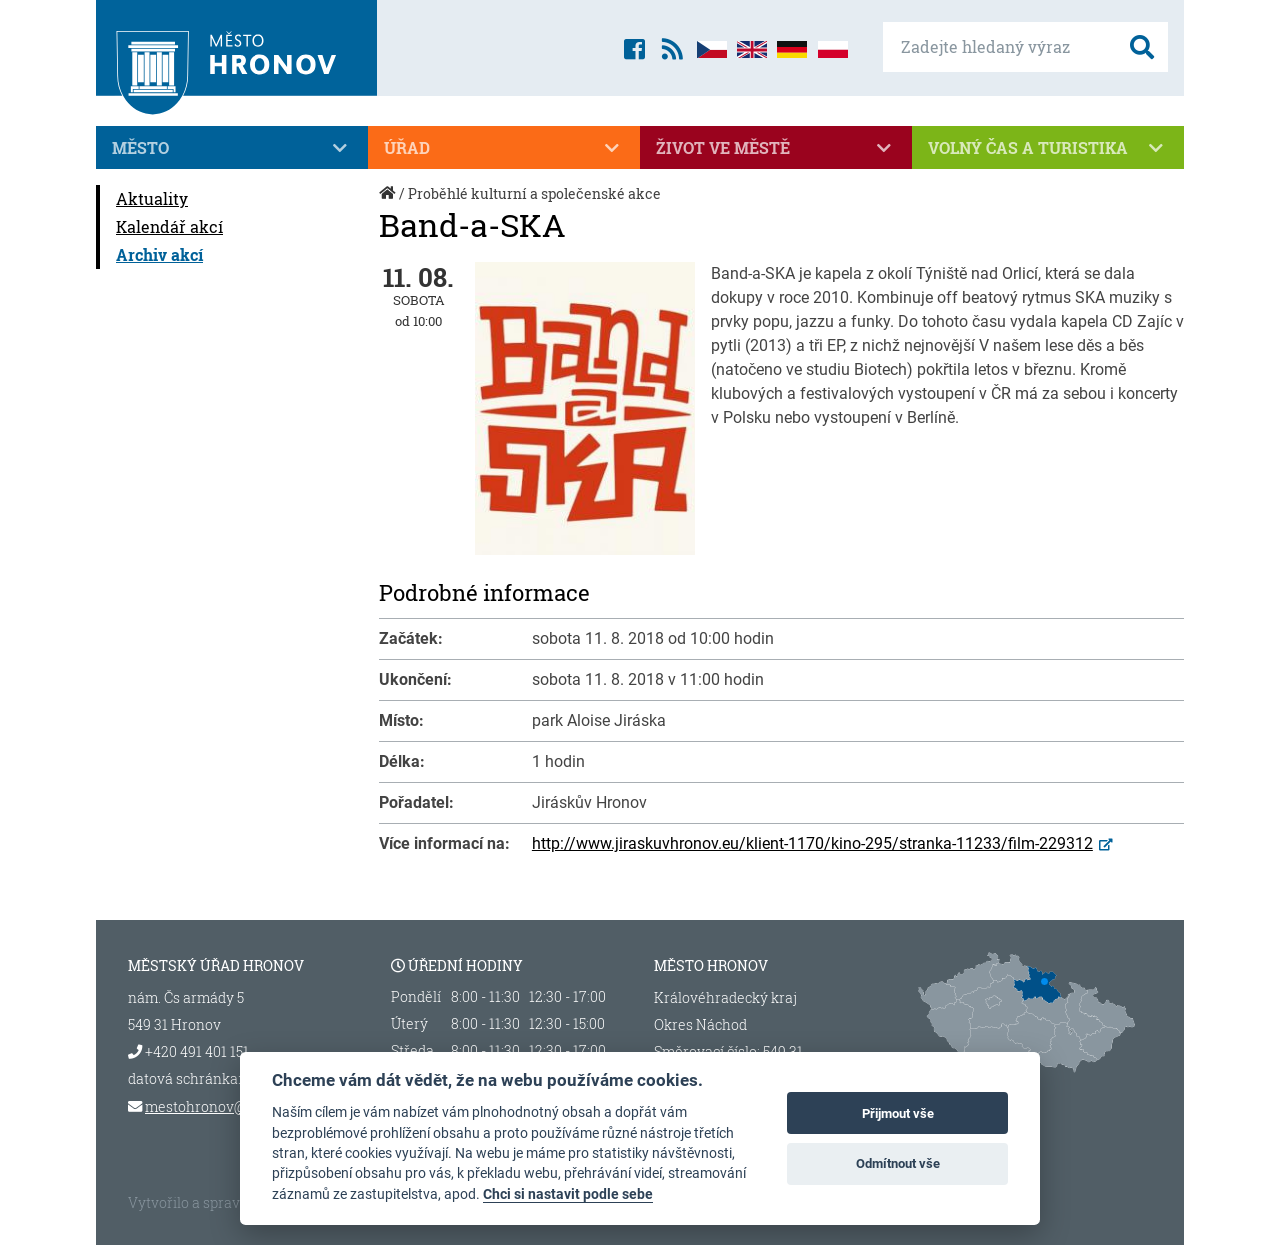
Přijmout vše (898, 1113)
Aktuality (152, 198)
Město (232, 148)
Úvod (389, 203)
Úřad (504, 148)
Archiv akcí (159, 254)
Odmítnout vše (898, 1163)
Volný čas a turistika (1048, 148)
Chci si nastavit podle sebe (568, 1194)
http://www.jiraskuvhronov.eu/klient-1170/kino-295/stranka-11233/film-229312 (812, 843)
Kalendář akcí (169, 226)
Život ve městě (776, 148)
